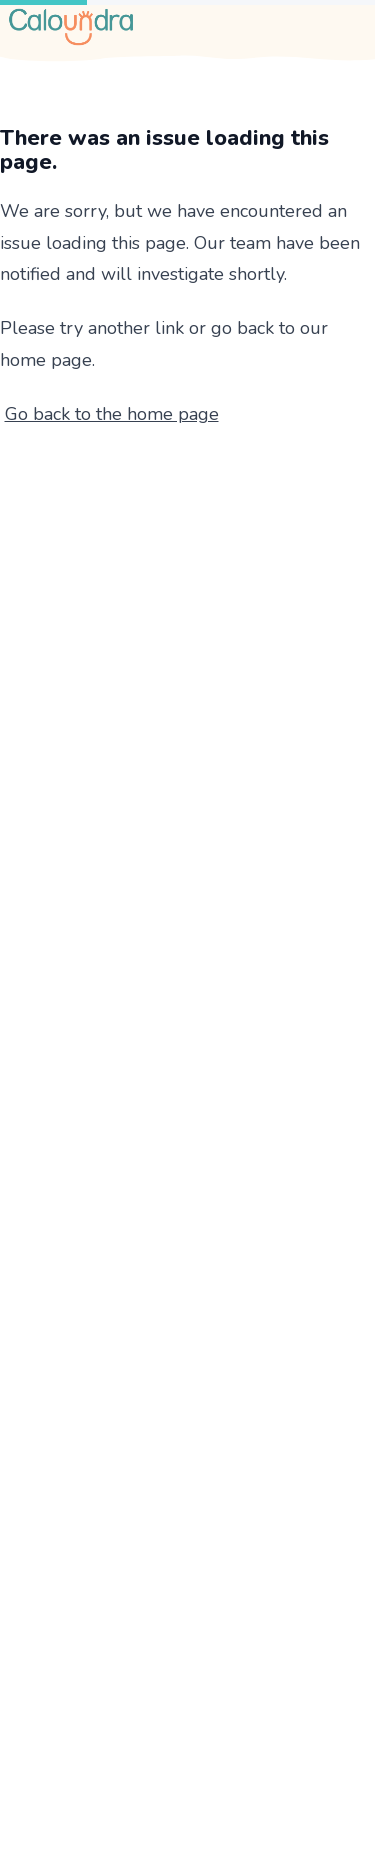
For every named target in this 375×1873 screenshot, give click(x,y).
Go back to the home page (112, 414)
